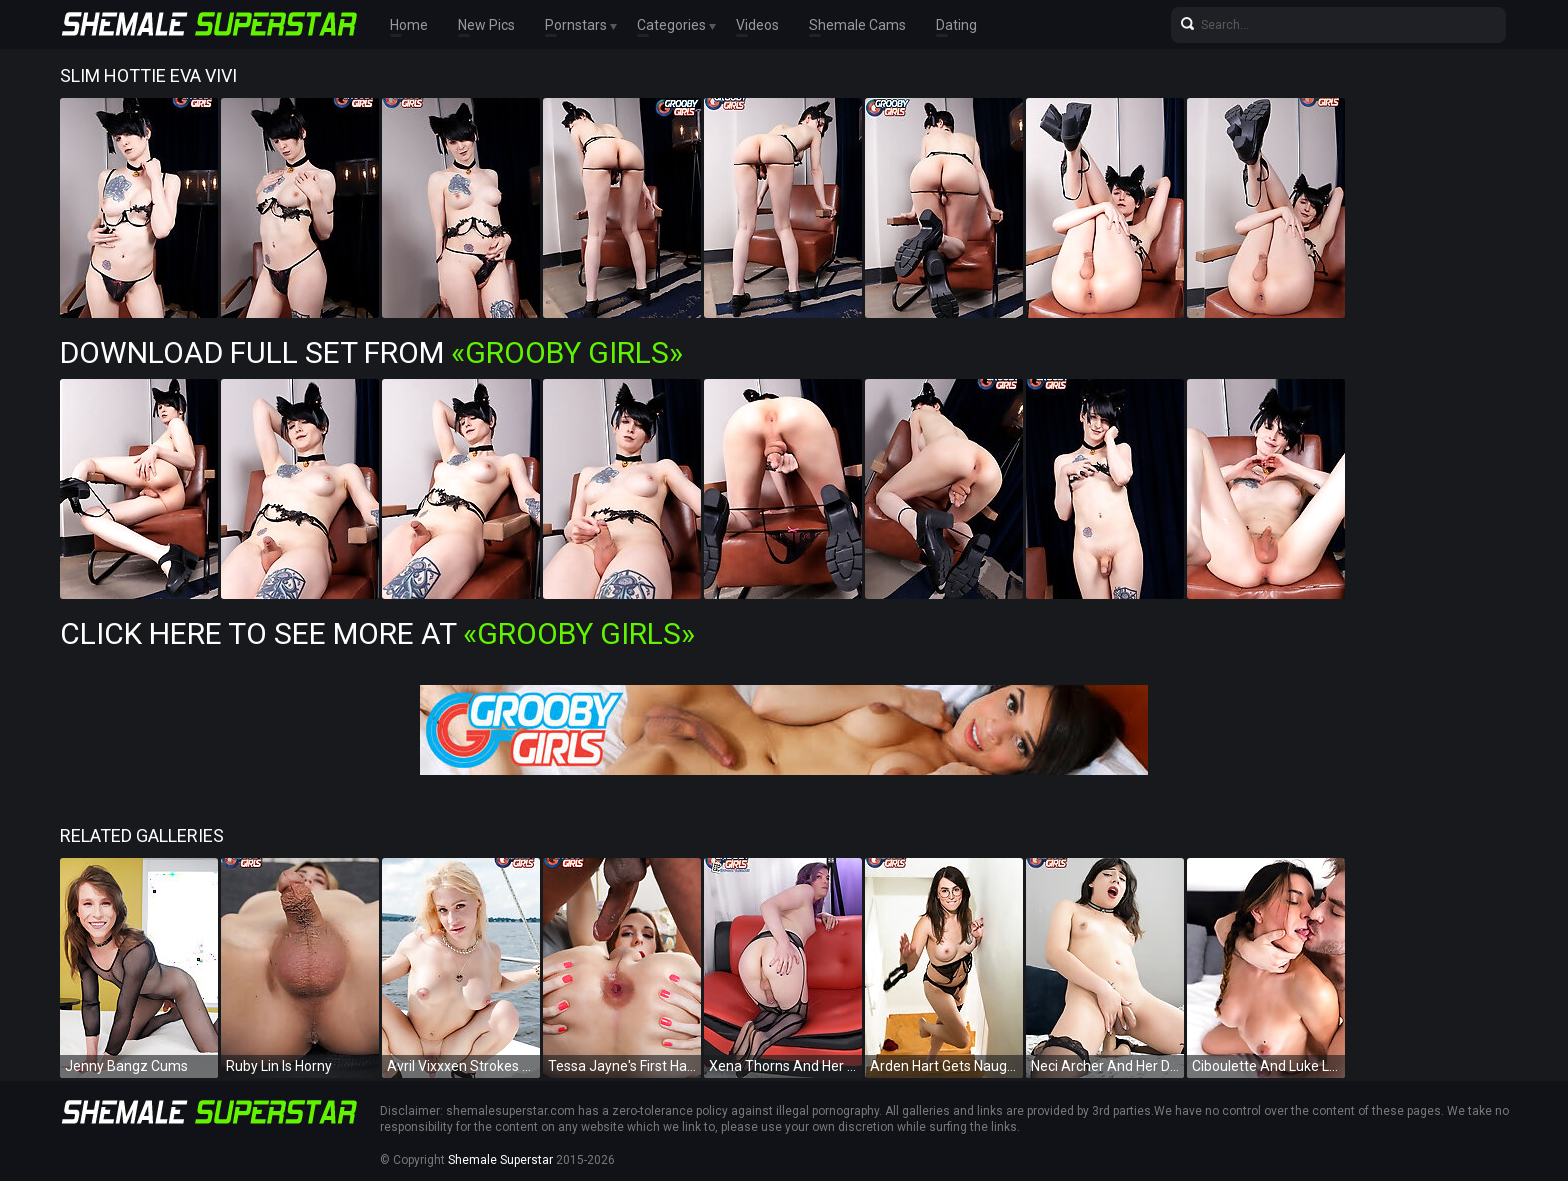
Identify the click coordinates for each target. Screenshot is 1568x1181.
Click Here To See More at (377, 633)
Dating (956, 25)
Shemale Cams (857, 25)
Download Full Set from (371, 352)
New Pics (486, 25)
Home (409, 25)
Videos (757, 25)
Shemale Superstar (500, 1160)
